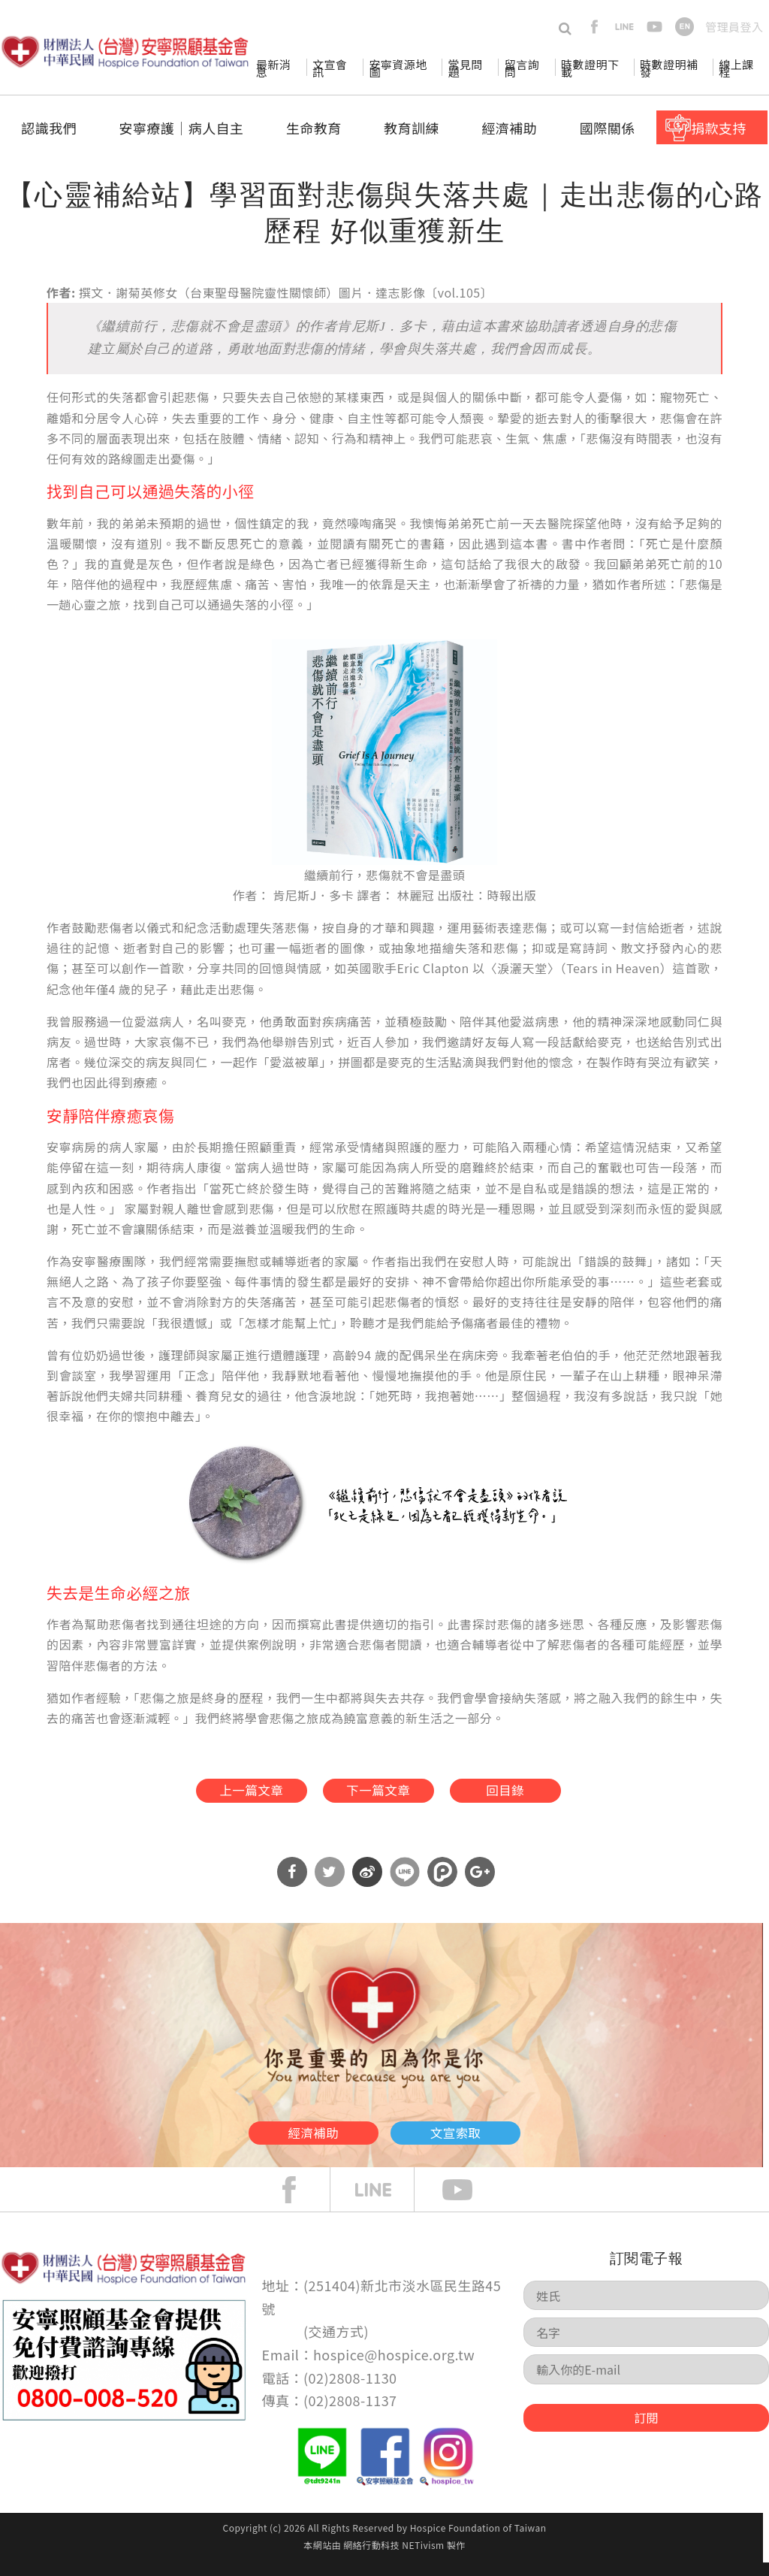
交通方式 (336, 2344)
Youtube (469, 2203)
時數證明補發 (669, 68)
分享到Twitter (330, 1885)
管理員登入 (734, 27)
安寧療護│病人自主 (181, 128)
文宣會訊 (329, 68)
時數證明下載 (590, 68)
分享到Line (405, 1885)
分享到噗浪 (442, 1885)
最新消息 (273, 68)
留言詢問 (522, 68)
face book (300, 2203)
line (624, 26)
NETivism (423, 2558)
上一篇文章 (216, 1795)
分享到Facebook (292, 1885)
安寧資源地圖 (398, 68)
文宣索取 (501, 2141)
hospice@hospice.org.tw (394, 2368)
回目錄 (537, 1795)
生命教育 (314, 128)
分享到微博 (367, 1885)
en (684, 26)
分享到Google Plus (480, 1885)
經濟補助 (509, 128)
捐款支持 (718, 128)
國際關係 (607, 128)
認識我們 (49, 128)
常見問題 (465, 68)
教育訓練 (411, 128)
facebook (594, 26)
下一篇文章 (376, 1795)
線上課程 (736, 68)
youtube (654, 26)
